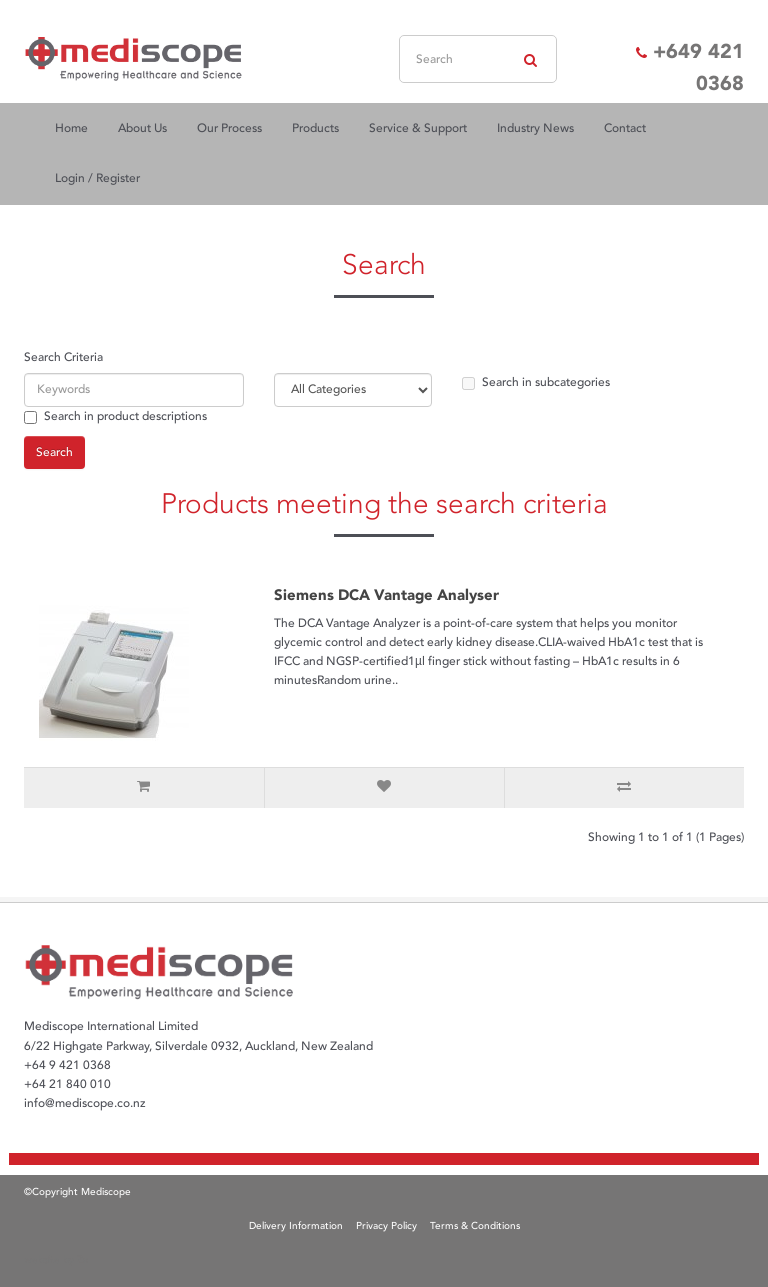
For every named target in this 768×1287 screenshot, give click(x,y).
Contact (625, 128)
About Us (142, 128)
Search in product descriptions (115, 416)
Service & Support (418, 128)
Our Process (229, 128)
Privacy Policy (386, 1226)
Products (315, 128)
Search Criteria (63, 357)
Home (71, 128)
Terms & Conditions (475, 1226)
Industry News (535, 128)
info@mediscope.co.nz (85, 1103)
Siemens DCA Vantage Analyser (386, 595)
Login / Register (97, 178)
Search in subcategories (536, 382)
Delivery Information (296, 1226)
